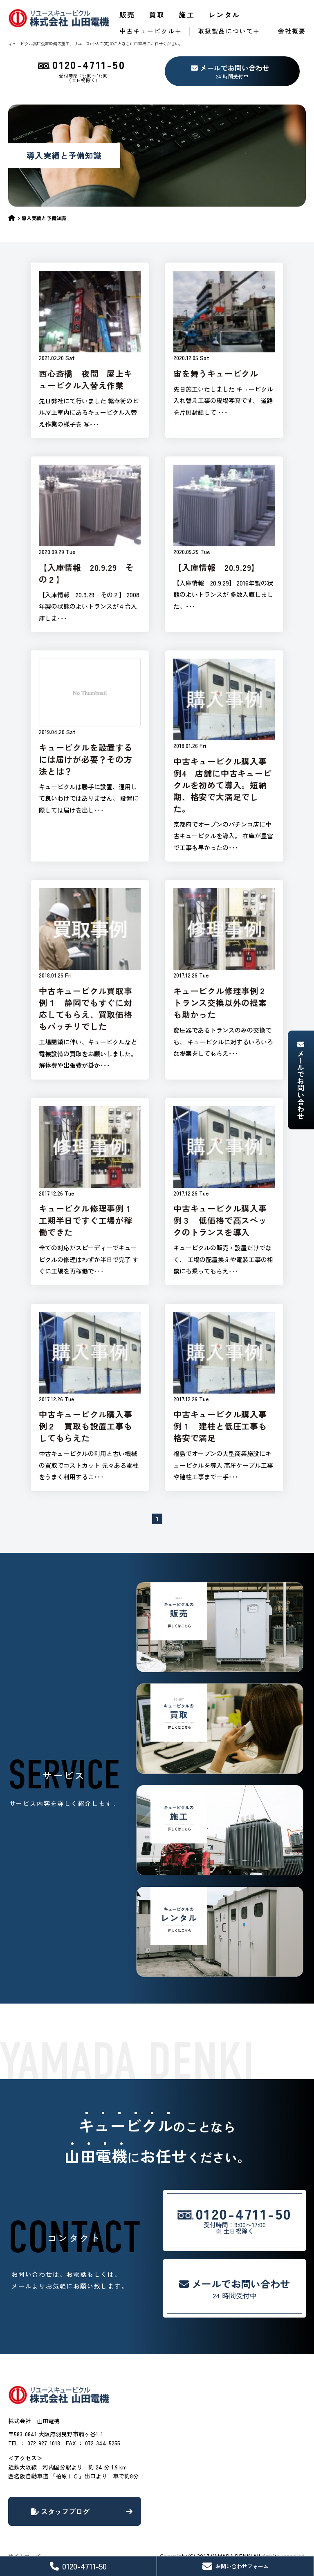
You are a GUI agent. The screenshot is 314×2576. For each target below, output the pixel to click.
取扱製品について (226, 31)
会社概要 (292, 31)
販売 (127, 14)
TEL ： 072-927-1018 (34, 2443)
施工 (187, 14)
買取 (157, 14)
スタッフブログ (81, 2511)
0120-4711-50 (78, 2566)
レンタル (224, 14)
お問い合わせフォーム (235, 2566)
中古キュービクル (147, 31)
